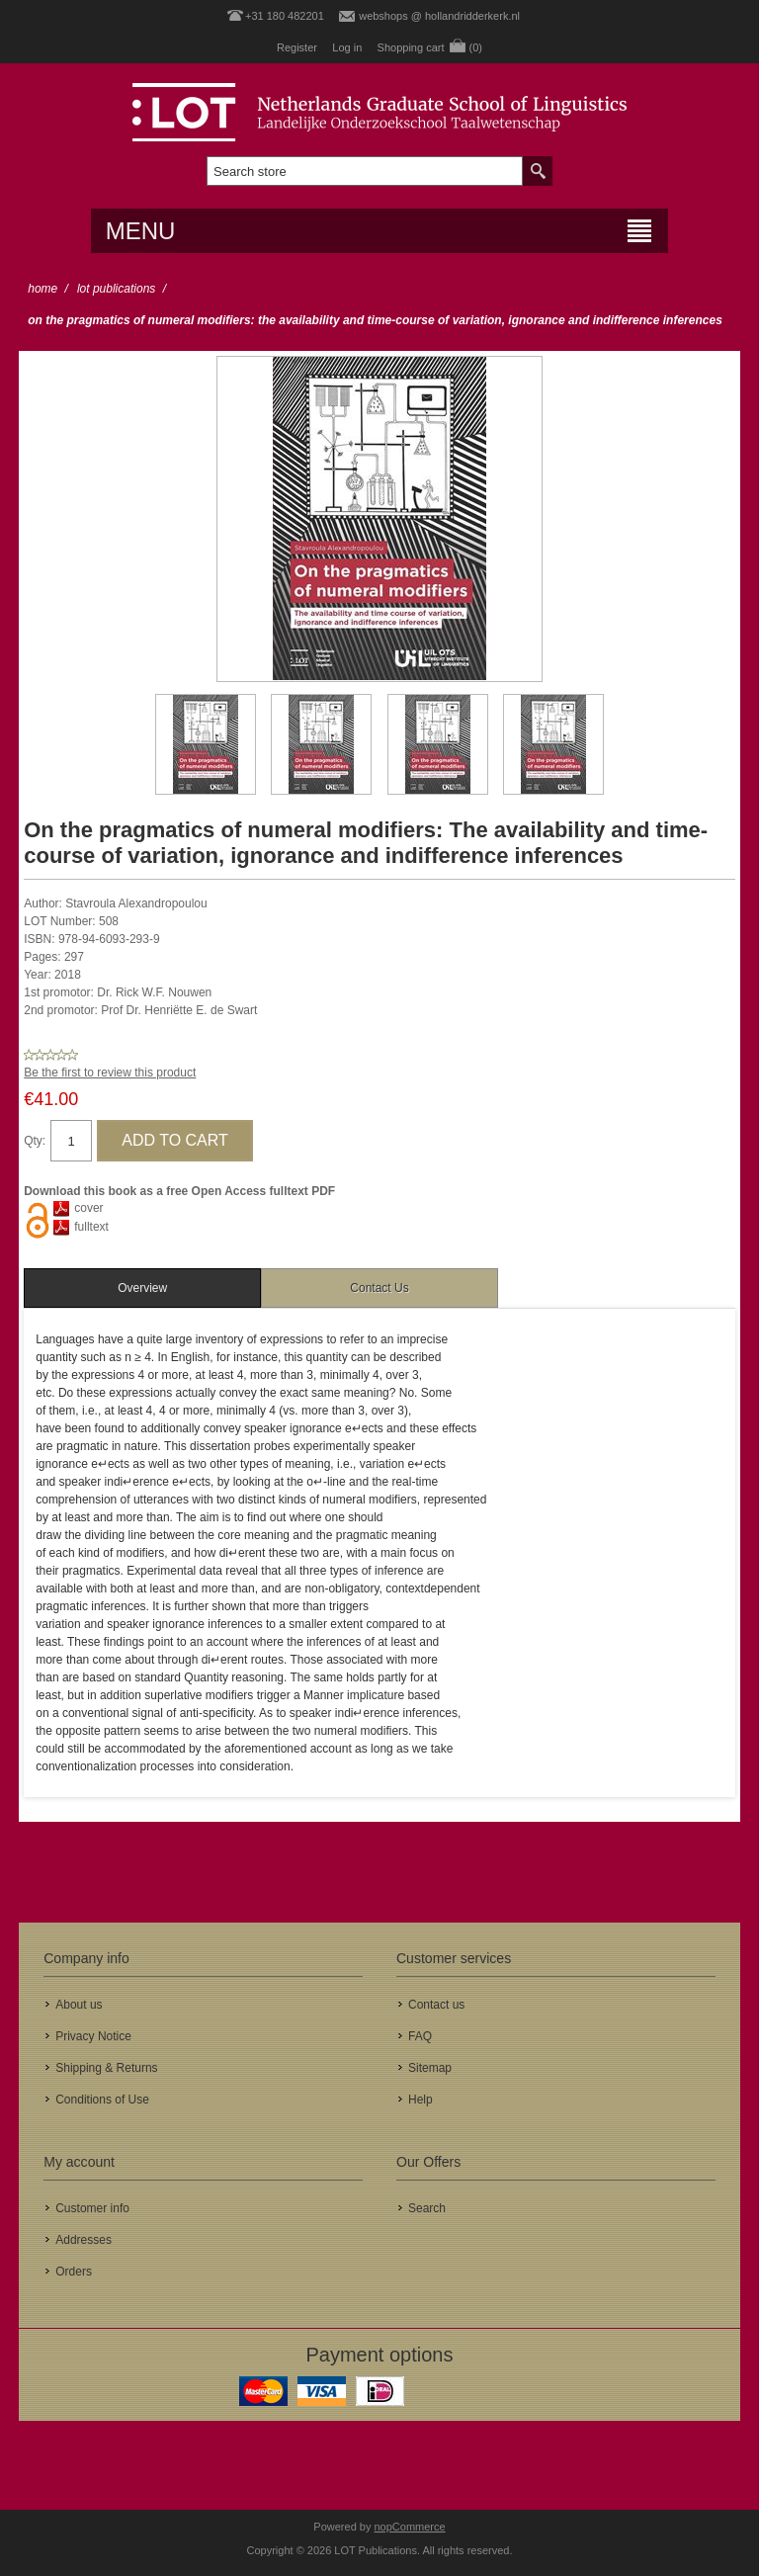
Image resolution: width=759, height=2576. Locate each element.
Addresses (83, 2240)
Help (420, 2099)
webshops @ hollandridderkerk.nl (439, 16)
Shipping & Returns (106, 2068)
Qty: (34, 1141)
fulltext (91, 1227)
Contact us (436, 2005)
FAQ (420, 2036)
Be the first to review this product (110, 1072)
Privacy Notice (93, 2036)
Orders (73, 2271)
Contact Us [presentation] (379, 1288)
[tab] (142, 1288)
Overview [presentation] (142, 1288)
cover (88, 1208)
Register (297, 47)
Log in (347, 47)
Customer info (92, 2208)
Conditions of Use (102, 2099)
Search (427, 2208)
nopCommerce (410, 2527)
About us (78, 2005)
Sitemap (430, 2068)
